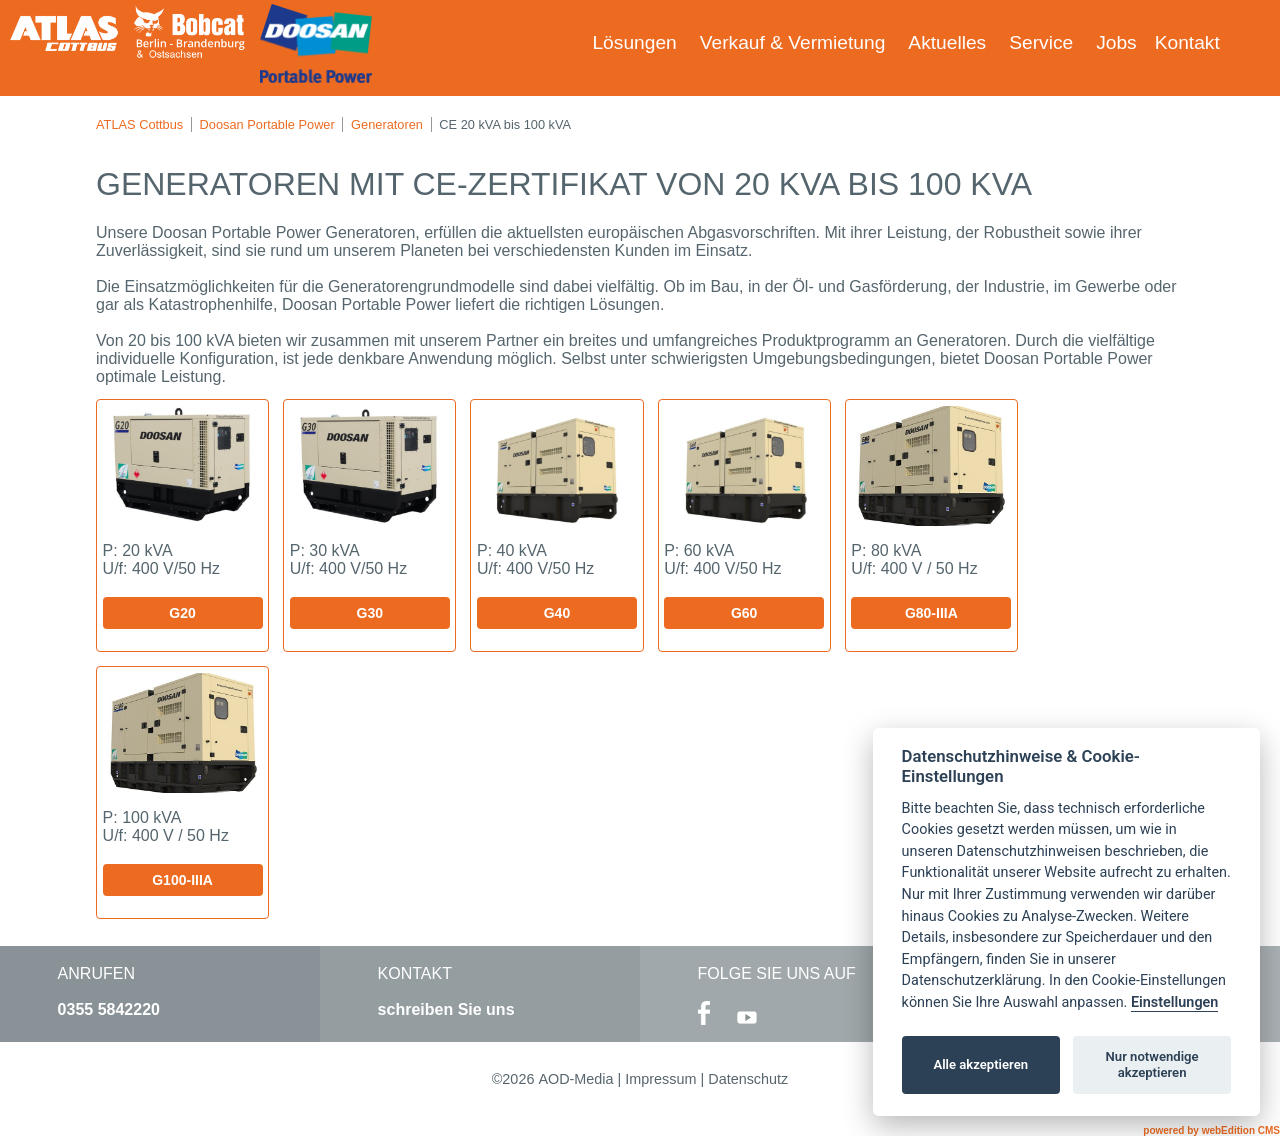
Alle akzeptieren (980, 1064)
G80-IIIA (931, 613)
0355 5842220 (109, 1009)
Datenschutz (748, 1079)
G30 (370, 613)
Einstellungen (1174, 1002)
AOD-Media (575, 1079)
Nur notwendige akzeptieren (1152, 1064)
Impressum (660, 1079)
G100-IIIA (182, 880)
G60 (744, 613)
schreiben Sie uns (446, 1009)
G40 (557, 613)
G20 (182, 613)
